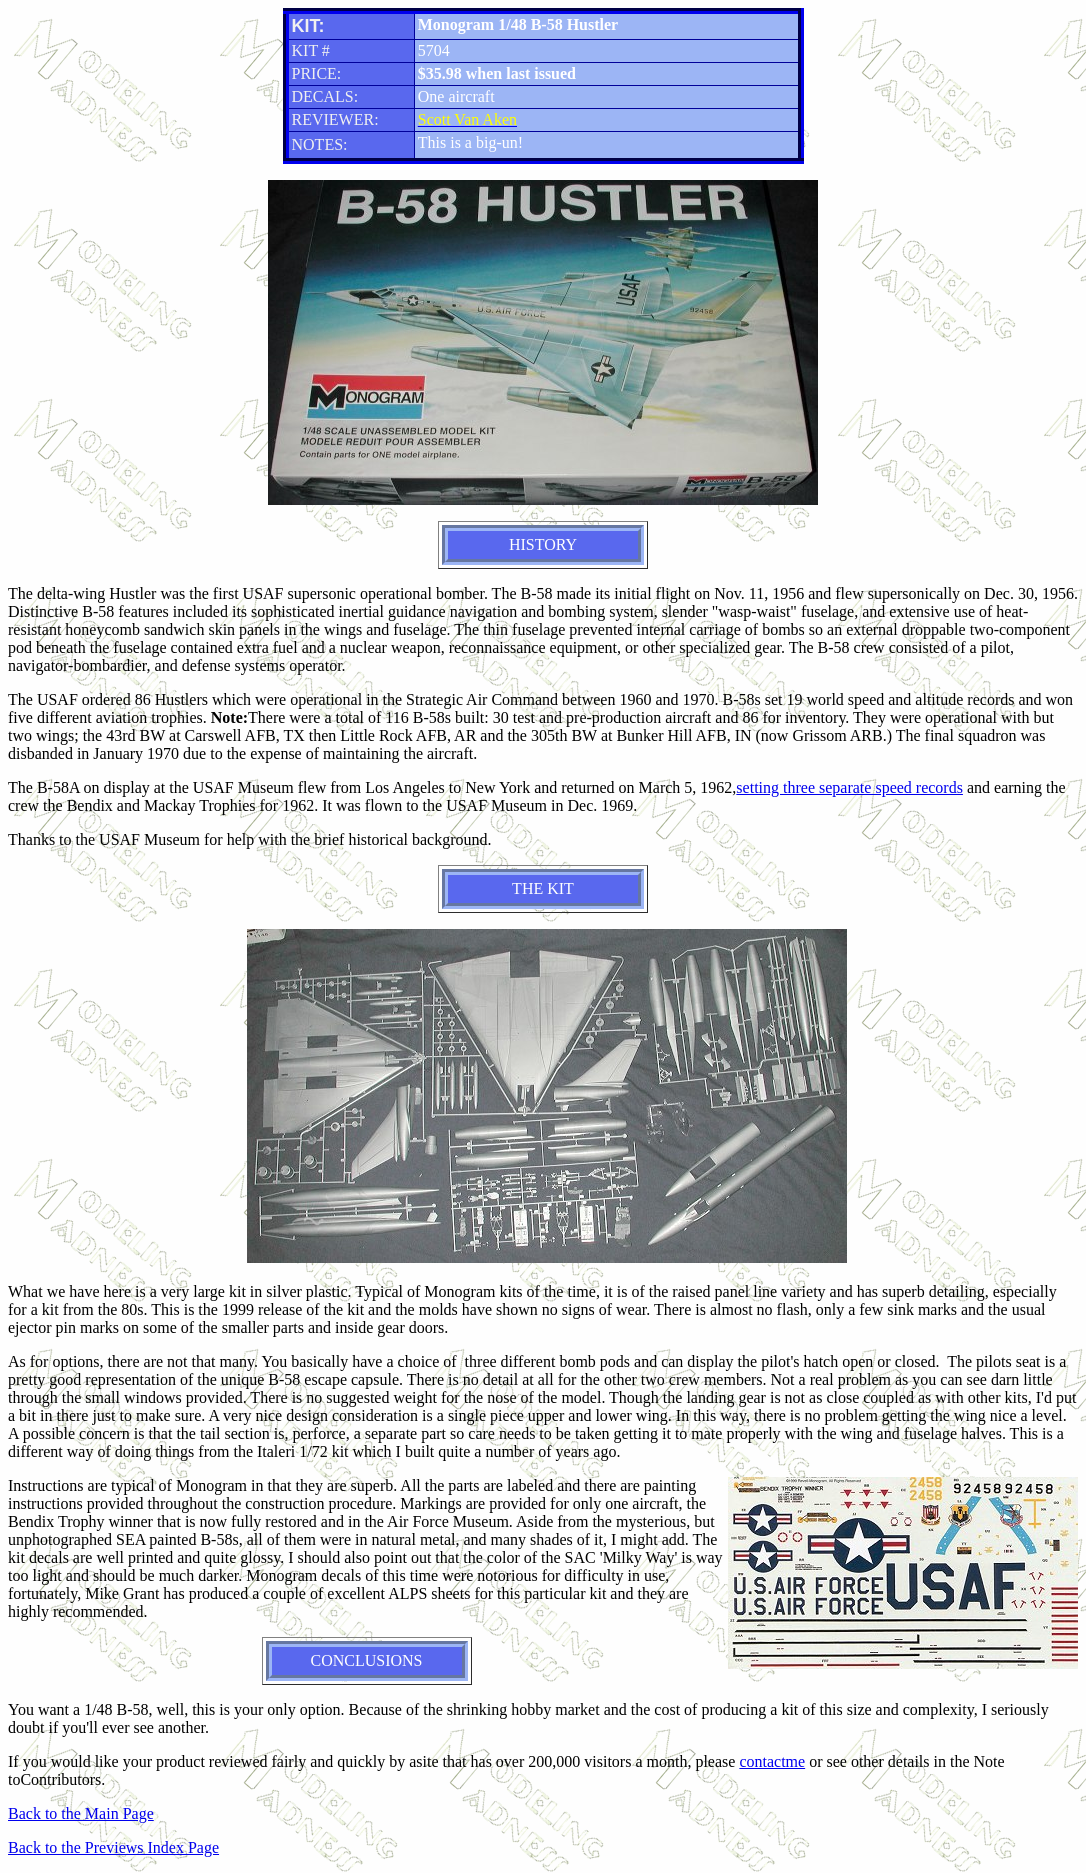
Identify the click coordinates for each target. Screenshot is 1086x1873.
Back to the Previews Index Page (113, 1847)
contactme (772, 1761)
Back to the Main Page (81, 1813)
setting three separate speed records (849, 787)
